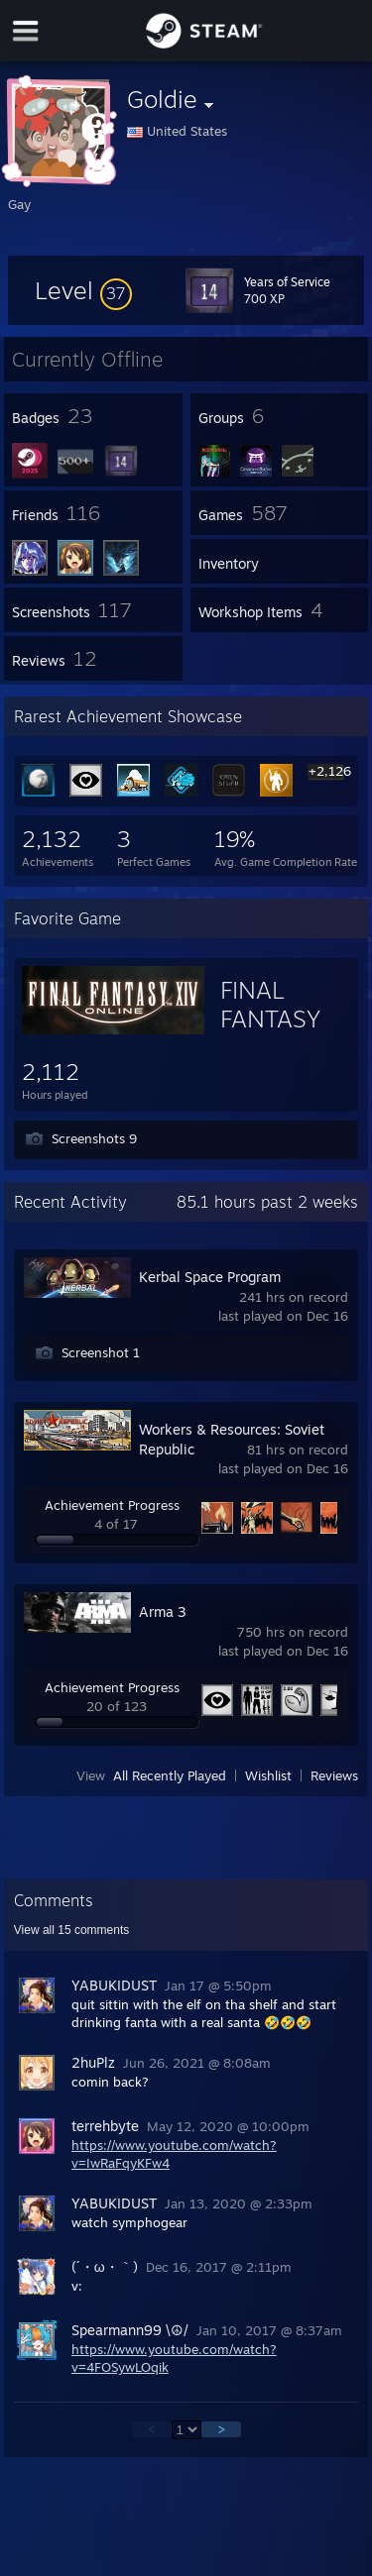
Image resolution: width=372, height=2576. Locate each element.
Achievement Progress (112, 1505)
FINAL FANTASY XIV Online (278, 1018)
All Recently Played (169, 1775)
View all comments (72, 1930)
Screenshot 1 (101, 1352)
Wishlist (268, 1775)
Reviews (334, 1775)
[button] (83, 290)
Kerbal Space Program (210, 1276)
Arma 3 (162, 1611)
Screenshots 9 (94, 1138)
